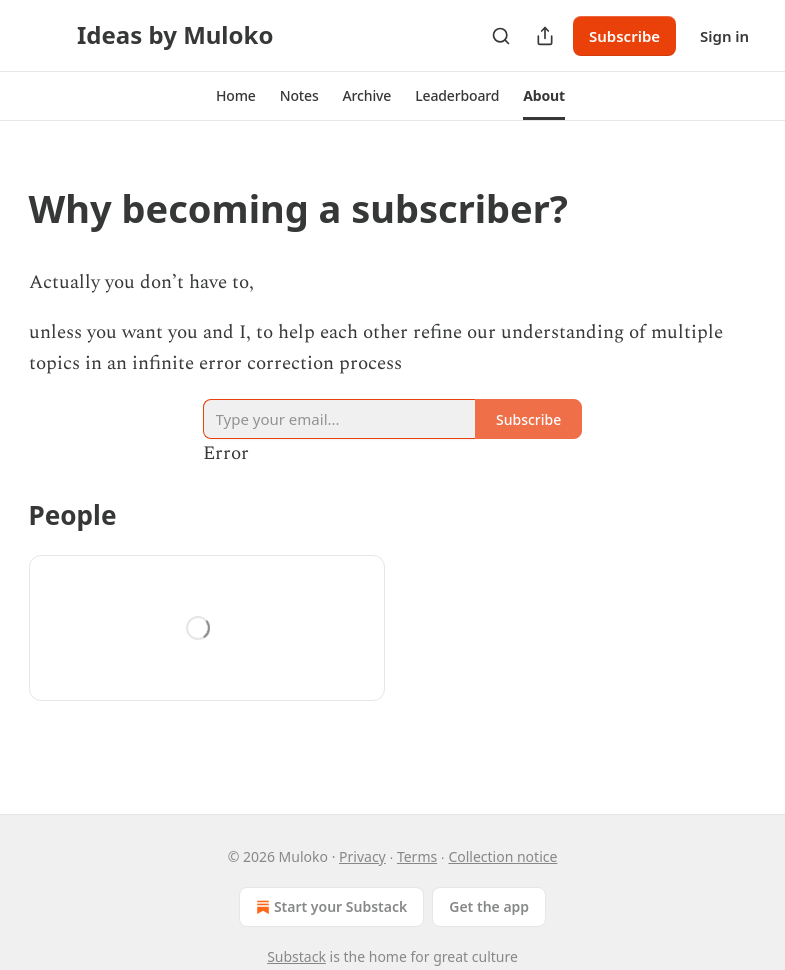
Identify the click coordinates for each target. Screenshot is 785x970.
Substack (296, 956)
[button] (236, 96)
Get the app (489, 906)
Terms (417, 856)
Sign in (724, 36)
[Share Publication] (545, 36)
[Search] (501, 36)
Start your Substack (329, 907)
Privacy (362, 856)
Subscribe (624, 36)
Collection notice (502, 856)
